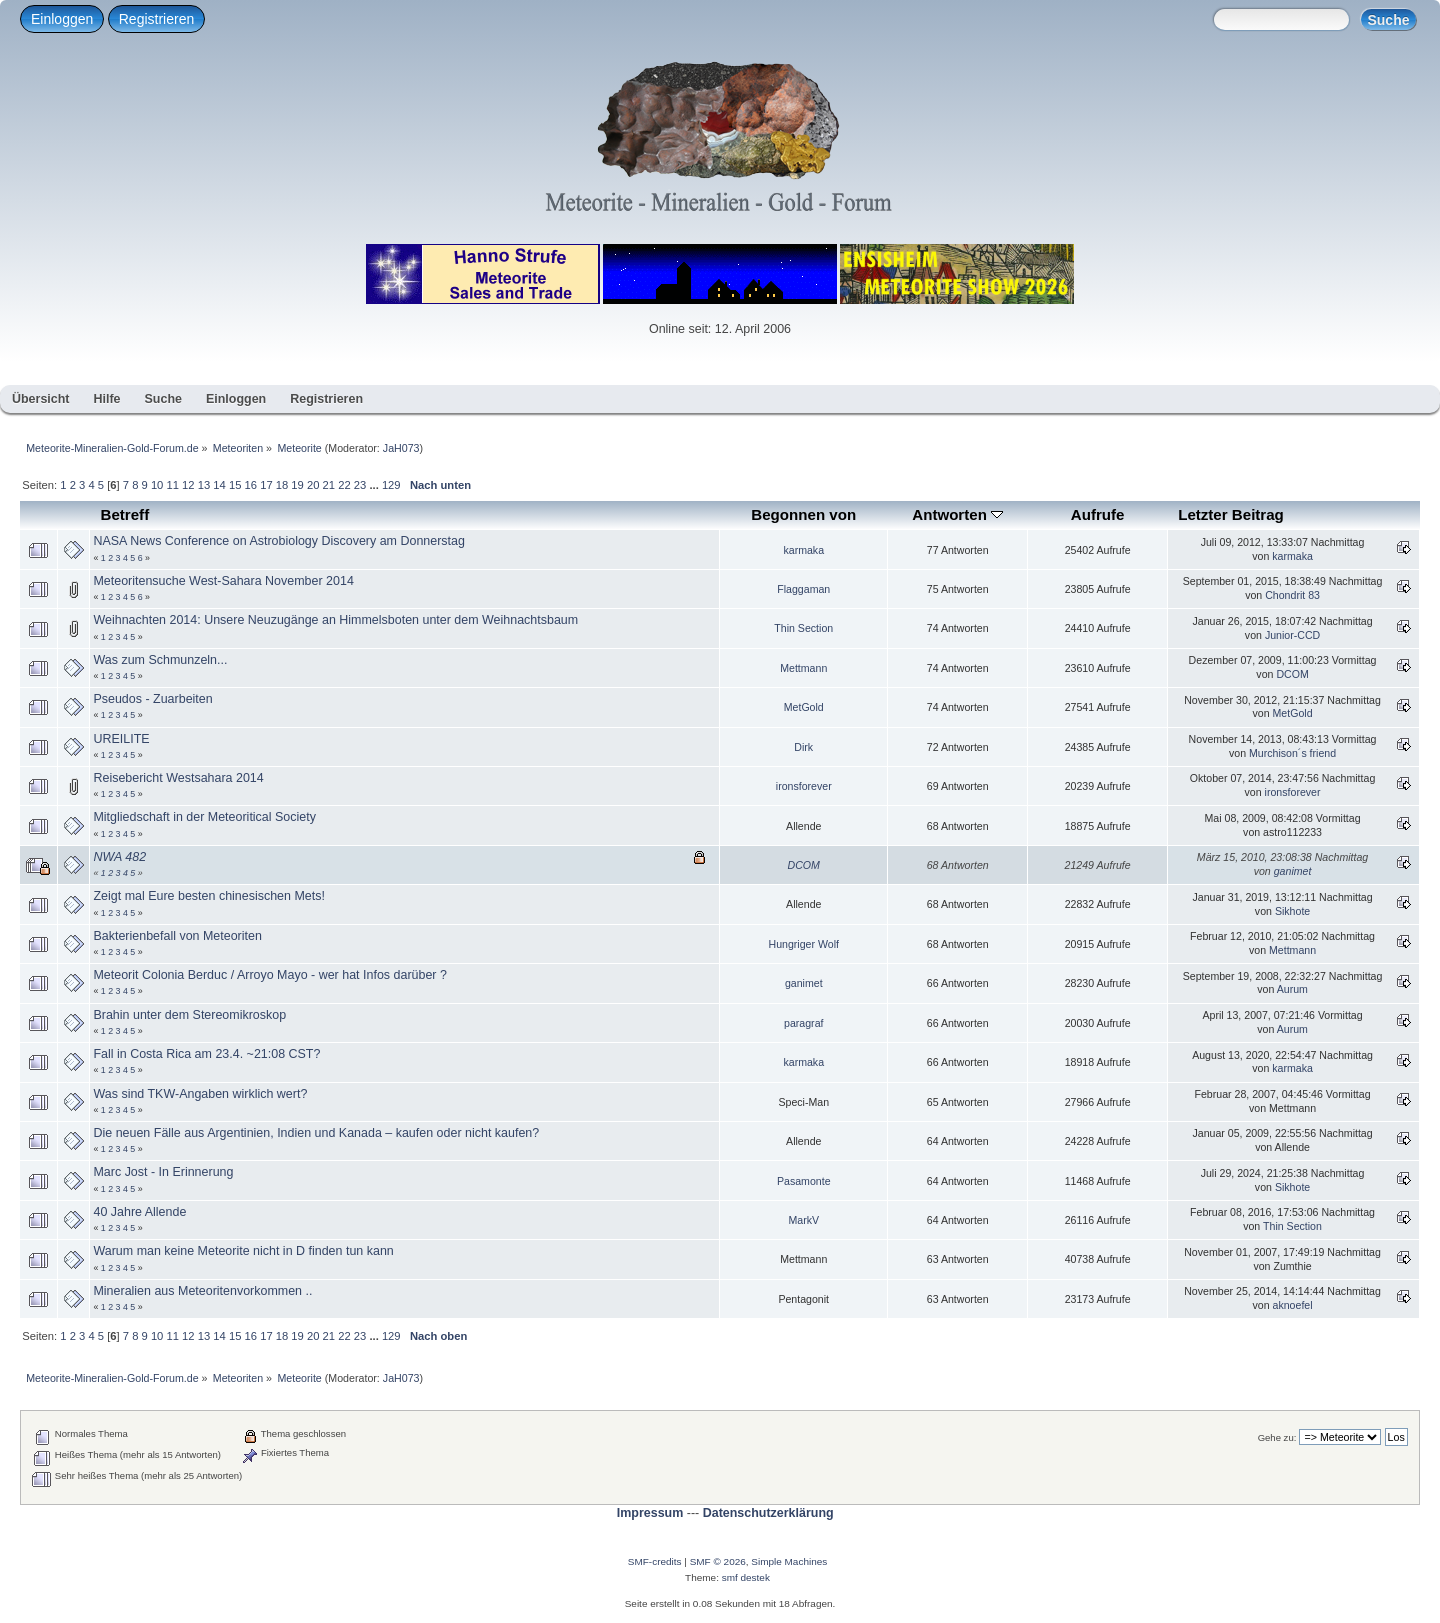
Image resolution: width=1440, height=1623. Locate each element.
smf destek (746, 1577)
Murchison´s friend (1292, 753)
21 (329, 485)
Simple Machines (789, 1561)
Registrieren (156, 19)
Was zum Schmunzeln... (160, 660)
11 (172, 485)
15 (235, 485)
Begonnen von (803, 514)
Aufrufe (1098, 514)
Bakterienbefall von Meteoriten (177, 936)
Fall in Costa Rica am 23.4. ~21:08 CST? (206, 1054)
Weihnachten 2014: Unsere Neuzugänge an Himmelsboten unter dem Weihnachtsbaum (335, 620)
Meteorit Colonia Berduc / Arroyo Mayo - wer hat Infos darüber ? (269, 975)
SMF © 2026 (718, 1561)
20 (313, 485)
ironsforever (804, 786)
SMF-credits (655, 1561)
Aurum (1292, 989)
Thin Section (803, 628)
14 (219, 485)
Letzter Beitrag (1231, 514)
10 (157, 485)
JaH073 (401, 448)
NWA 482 (119, 857)
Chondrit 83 (1292, 595)
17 (266, 485)
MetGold (804, 707)
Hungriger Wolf (804, 944)
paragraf (803, 1023)
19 (297, 485)
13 (204, 485)
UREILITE (121, 739)
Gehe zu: (1277, 1437)
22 (344, 485)
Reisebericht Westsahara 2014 (178, 778)
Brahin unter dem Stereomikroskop (189, 1015)
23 (360, 485)
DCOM (1292, 674)
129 (391, 485)
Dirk (803, 747)
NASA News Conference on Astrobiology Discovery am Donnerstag (278, 541)
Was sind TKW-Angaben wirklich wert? (200, 1094)
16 (251, 485)
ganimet (1293, 871)
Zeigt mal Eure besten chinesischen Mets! (208, 896)
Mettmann (803, 668)
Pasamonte (804, 1181)
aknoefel (1293, 1305)
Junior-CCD (1292, 635)
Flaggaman (803, 589)
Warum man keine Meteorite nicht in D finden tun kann (243, 1251)
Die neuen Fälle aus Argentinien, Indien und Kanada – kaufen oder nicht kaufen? (316, 1133)
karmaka (803, 550)
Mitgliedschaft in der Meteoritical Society (204, 817)
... (375, 485)
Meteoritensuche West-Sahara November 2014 (223, 581)
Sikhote (1292, 911)
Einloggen (62, 19)
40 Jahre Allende (139, 1212)
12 (188, 485)
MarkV (803, 1220)
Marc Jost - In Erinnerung (163, 1172)
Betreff (125, 514)
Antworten (957, 514)
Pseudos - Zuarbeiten (152, 699)
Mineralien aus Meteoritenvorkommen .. (202, 1291)
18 (282, 485)
